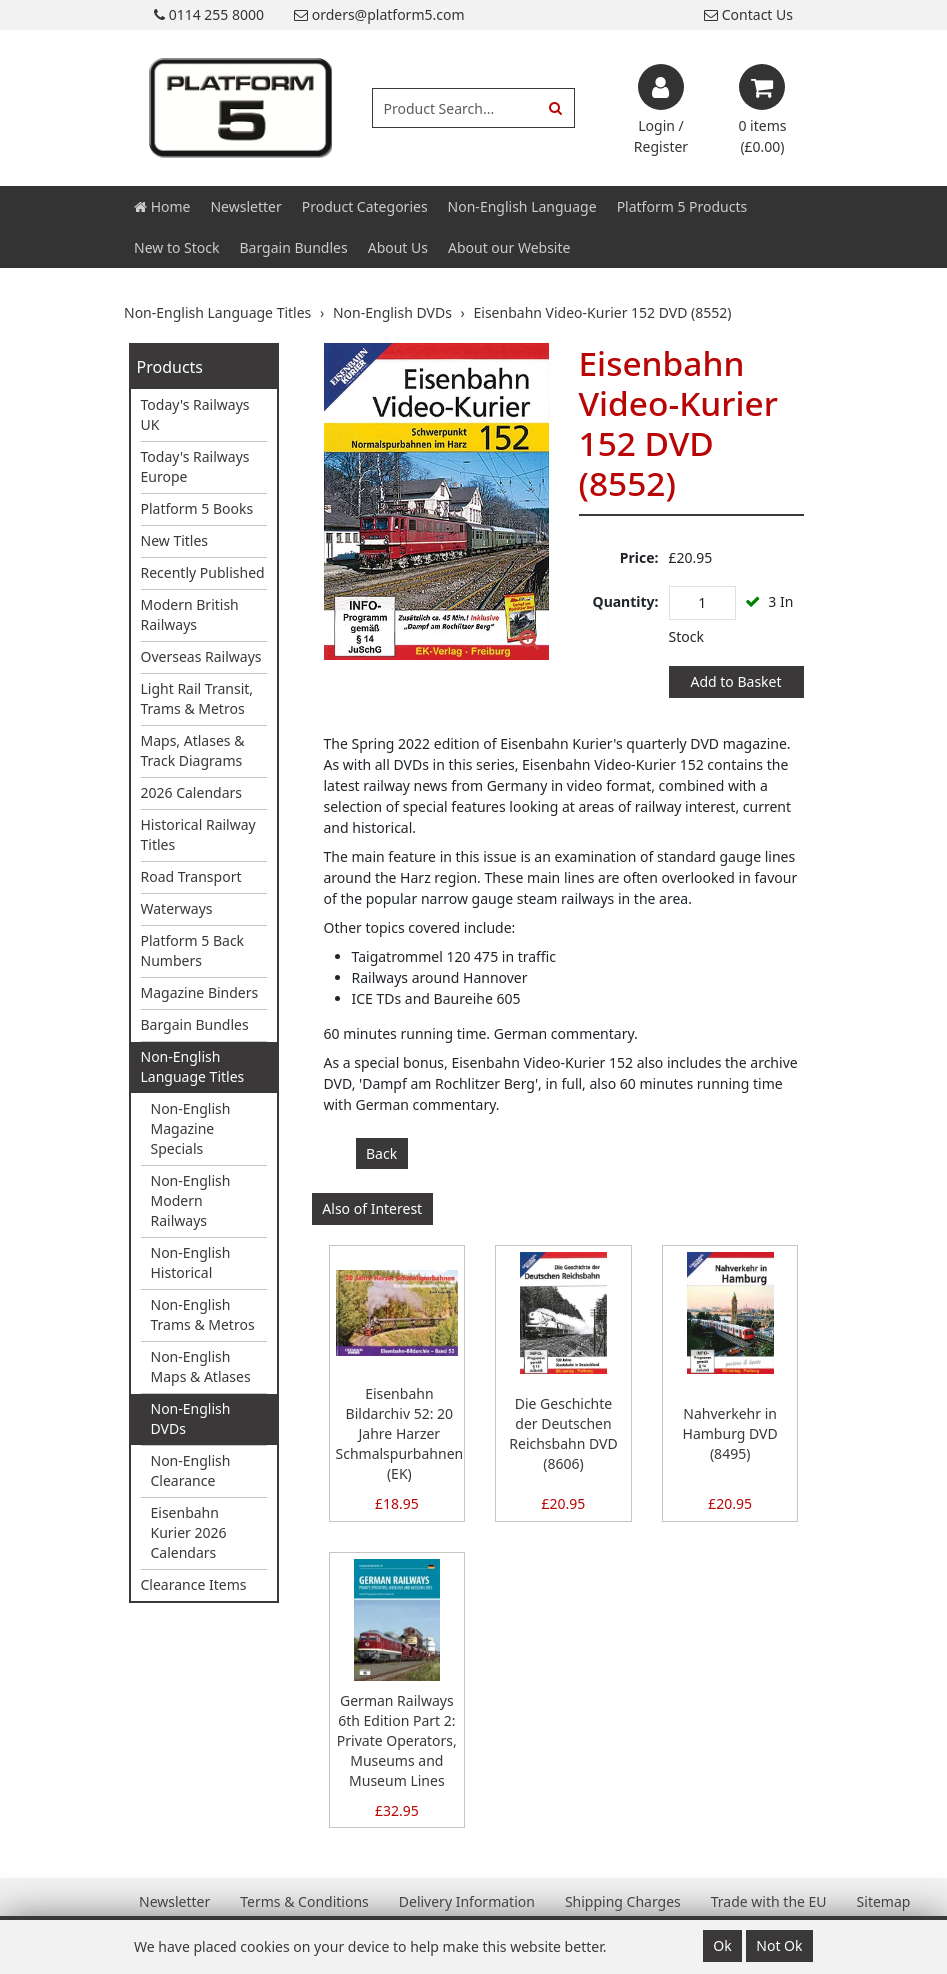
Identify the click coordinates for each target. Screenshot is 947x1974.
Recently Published (203, 572)
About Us (398, 247)
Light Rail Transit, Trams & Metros (197, 698)
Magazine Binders (200, 992)
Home (162, 206)
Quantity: (626, 601)
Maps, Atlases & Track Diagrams (193, 750)
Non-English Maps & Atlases (201, 1366)
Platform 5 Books (197, 508)
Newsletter (245, 206)
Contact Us (748, 14)
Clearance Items (194, 1584)
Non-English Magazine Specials (191, 1128)
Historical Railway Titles (198, 834)
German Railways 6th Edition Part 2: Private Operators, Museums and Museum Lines (397, 1740)
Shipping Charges (623, 1901)
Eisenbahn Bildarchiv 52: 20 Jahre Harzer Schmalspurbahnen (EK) (400, 1433)
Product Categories (365, 206)
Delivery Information (467, 1901)
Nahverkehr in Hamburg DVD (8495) (730, 1433)
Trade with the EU (769, 1901)
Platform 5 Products (682, 206)
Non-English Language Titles (193, 1066)
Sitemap (884, 1901)
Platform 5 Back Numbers (193, 950)
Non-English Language (522, 206)
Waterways (177, 908)
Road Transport (191, 876)
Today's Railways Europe (195, 466)
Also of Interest (372, 1208)
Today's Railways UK (195, 414)
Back (381, 1153)
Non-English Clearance (191, 1470)
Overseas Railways (201, 656)
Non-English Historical (191, 1262)
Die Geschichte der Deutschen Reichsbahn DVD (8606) (563, 1433)
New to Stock (176, 247)
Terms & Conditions (304, 1901)
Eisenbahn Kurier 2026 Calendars (189, 1532)
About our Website (509, 247)
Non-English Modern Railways (191, 1200)
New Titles (175, 540)
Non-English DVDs (191, 1418)
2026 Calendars (192, 792)
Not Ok (779, 1945)
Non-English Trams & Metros (203, 1314)
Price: (639, 557)
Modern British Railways (190, 614)
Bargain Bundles (293, 247)
